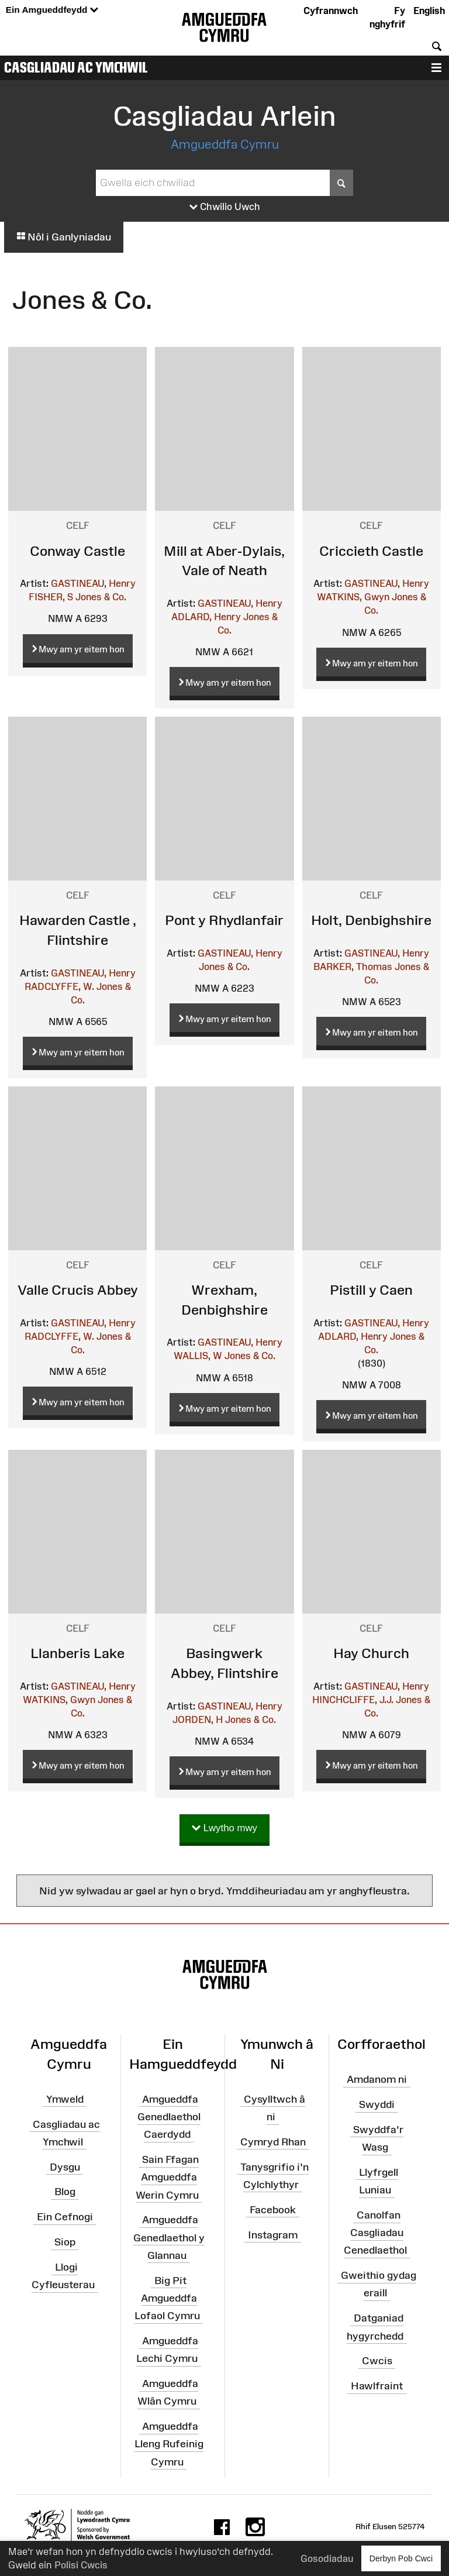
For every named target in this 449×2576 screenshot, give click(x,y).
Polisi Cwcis (81, 2565)
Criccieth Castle (371, 551)
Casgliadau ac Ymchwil (76, 67)
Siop (64, 2242)
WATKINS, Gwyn (353, 596)
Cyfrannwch (330, 10)
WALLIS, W (198, 1355)
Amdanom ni (377, 2079)
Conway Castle (77, 551)
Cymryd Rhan (273, 2142)
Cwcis (377, 2361)
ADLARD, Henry (206, 616)
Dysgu (65, 2166)
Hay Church (371, 1653)
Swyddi (377, 2104)
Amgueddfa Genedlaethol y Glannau (169, 2237)
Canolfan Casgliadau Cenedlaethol (375, 2232)
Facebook (273, 2209)
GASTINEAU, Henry (93, 583)
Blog (64, 2191)
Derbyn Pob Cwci (401, 2558)
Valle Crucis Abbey (78, 1290)
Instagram (273, 2234)
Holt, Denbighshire (371, 920)
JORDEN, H (197, 1719)
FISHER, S (51, 596)
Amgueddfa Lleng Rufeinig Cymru (168, 2443)
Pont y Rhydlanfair (224, 920)
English (429, 10)
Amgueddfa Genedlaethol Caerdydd (169, 2116)
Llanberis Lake (77, 1653)
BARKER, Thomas (352, 966)
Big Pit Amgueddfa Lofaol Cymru (167, 2297)
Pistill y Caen (371, 1290)
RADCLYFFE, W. (59, 986)
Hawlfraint (377, 2386)
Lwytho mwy (224, 1828)
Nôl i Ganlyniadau (63, 237)
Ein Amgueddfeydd (52, 10)
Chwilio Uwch (224, 207)
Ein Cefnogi (65, 2217)
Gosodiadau (327, 2558)
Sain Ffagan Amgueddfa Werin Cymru (167, 2177)
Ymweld (65, 2099)
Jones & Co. (100, 596)
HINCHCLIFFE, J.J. (352, 1699)
